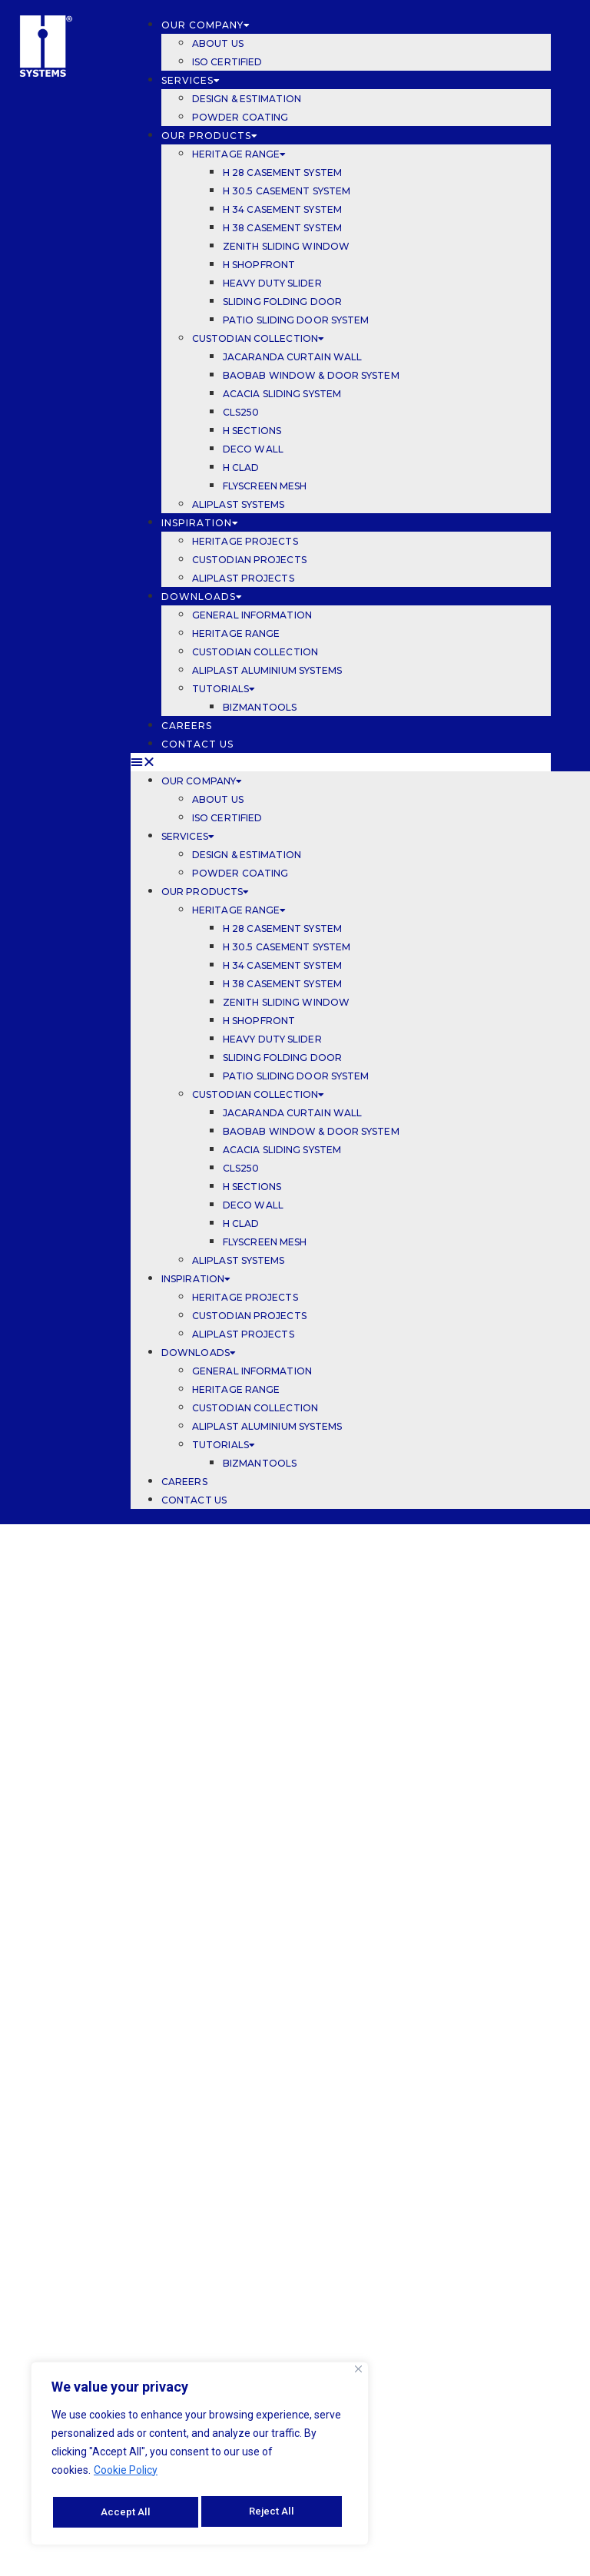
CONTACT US (197, 744)
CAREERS (188, 725)
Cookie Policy (125, 2474)
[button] (341, 762)
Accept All (275, 2512)
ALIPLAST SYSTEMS (238, 504)
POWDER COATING (240, 117)
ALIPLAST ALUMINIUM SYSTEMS (267, 670)
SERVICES (190, 80)
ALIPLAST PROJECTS (243, 578)
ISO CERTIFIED (227, 62)
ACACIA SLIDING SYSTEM (283, 393)
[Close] (358, 2372)
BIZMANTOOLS (260, 707)
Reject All (123, 2512)
